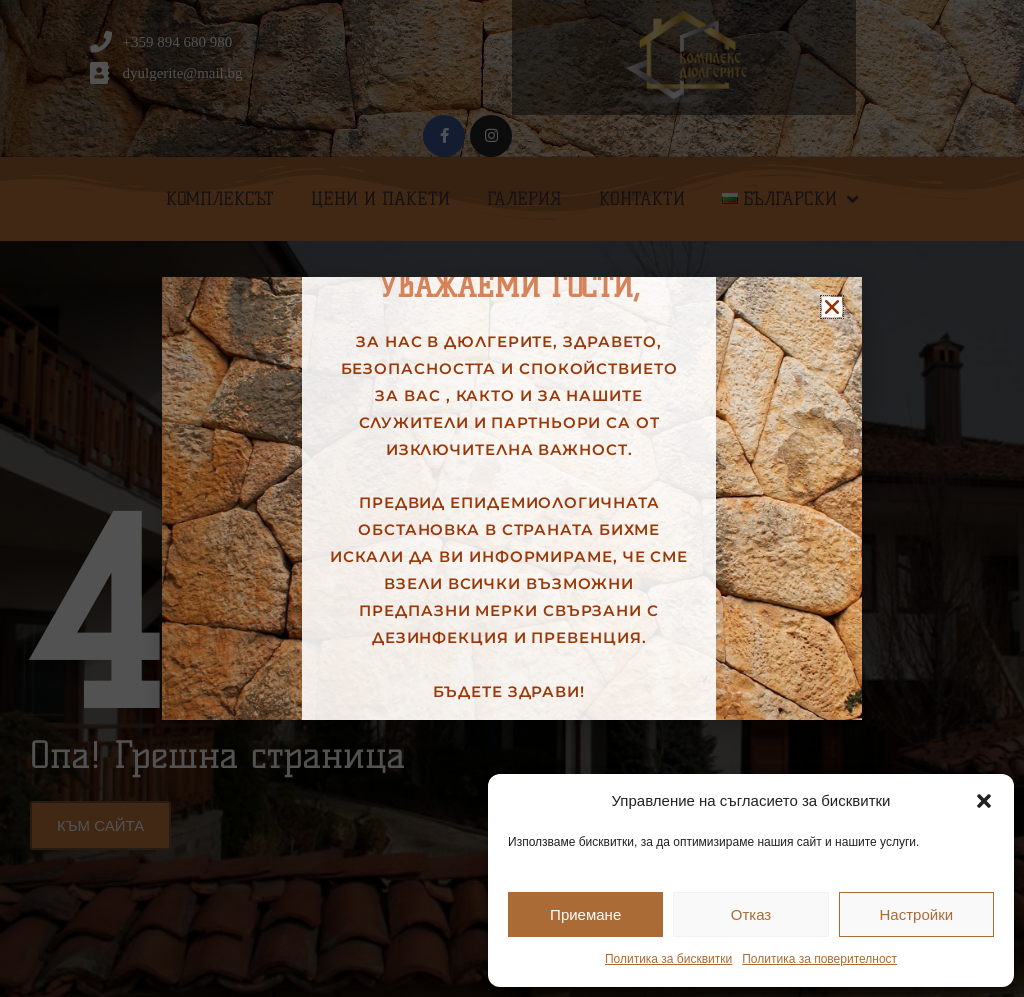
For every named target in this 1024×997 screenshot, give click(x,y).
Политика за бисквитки (668, 959)
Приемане (585, 914)
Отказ (751, 914)
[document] (512, 498)
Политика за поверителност (819, 959)
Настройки (917, 914)
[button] (984, 801)
